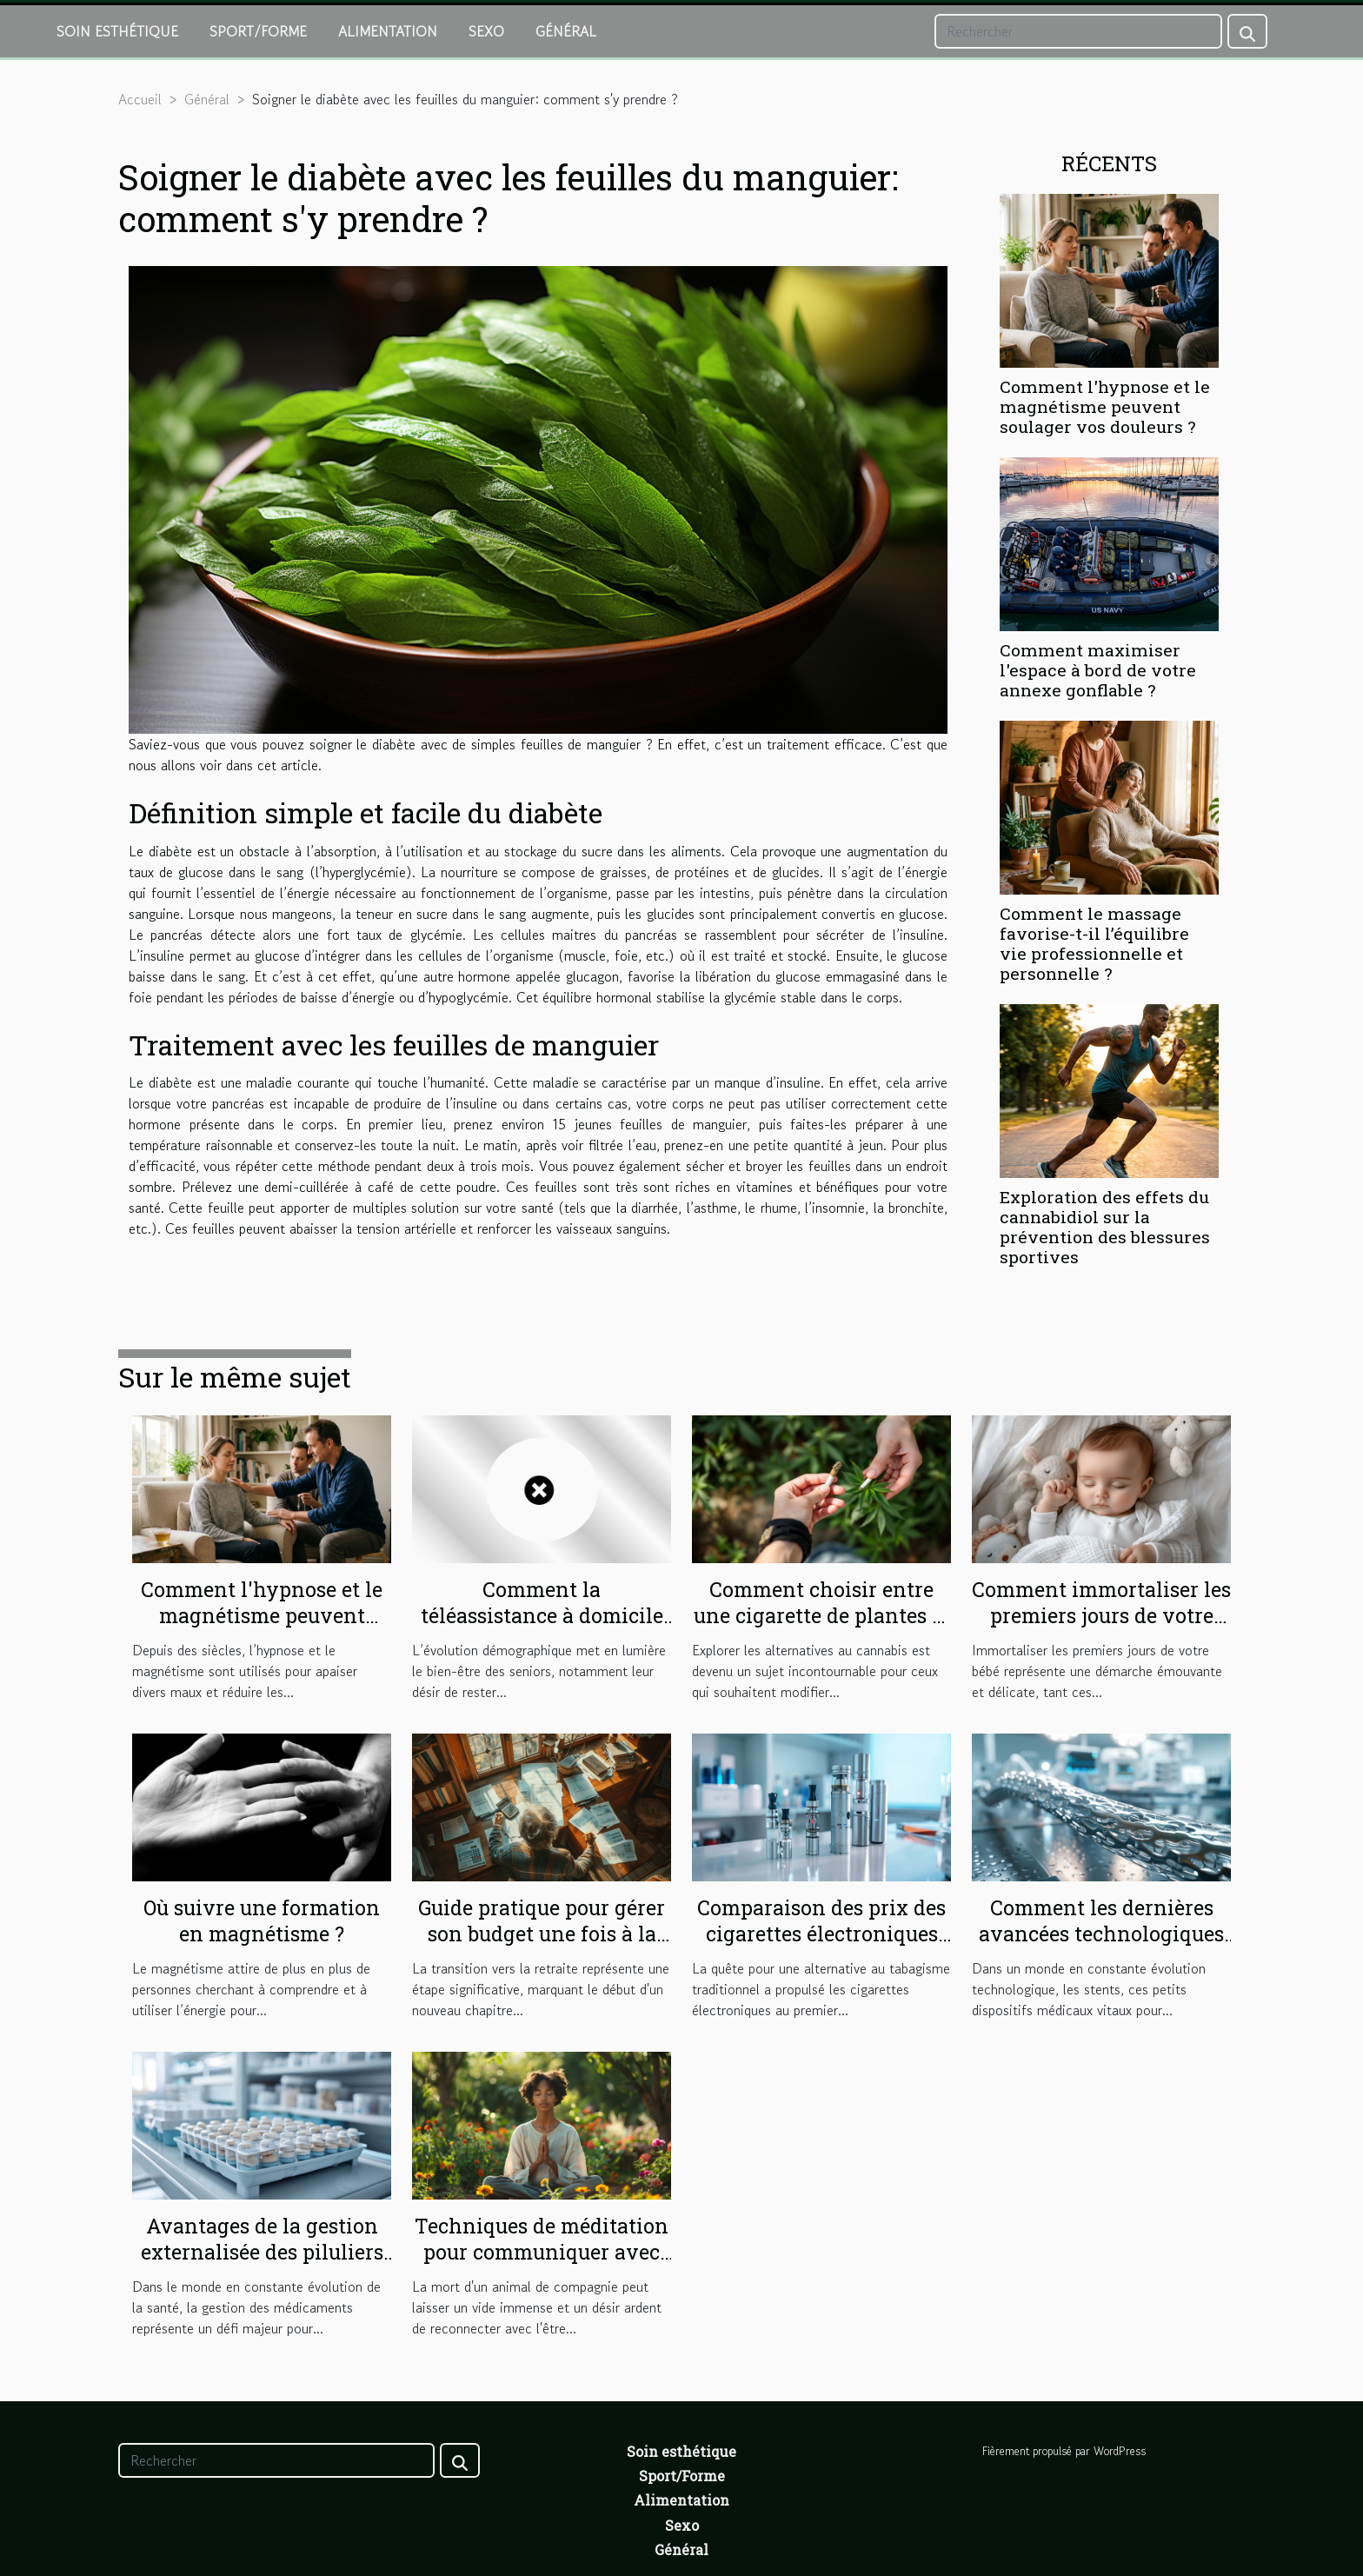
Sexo (486, 31)
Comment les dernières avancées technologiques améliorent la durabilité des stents (1101, 1946)
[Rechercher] (1078, 31)
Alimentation (387, 31)
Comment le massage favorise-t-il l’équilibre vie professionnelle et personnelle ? (1094, 943)
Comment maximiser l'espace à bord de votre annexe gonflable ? (1098, 670)
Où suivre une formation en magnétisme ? (261, 1920)
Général (565, 31)
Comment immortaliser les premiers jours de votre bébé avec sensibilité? (1101, 1615)
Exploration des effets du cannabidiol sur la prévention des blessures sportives (1105, 1227)
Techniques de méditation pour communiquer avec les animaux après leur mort (541, 2265)
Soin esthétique (117, 31)
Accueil (140, 99)
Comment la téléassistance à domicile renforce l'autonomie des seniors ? (542, 1628)
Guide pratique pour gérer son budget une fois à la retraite (541, 1933)
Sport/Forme (258, 31)
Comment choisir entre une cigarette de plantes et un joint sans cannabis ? (822, 1615)
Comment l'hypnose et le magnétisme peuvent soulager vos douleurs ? (1105, 406)
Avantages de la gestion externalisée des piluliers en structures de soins (262, 2252)
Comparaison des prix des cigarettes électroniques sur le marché (821, 1933)
